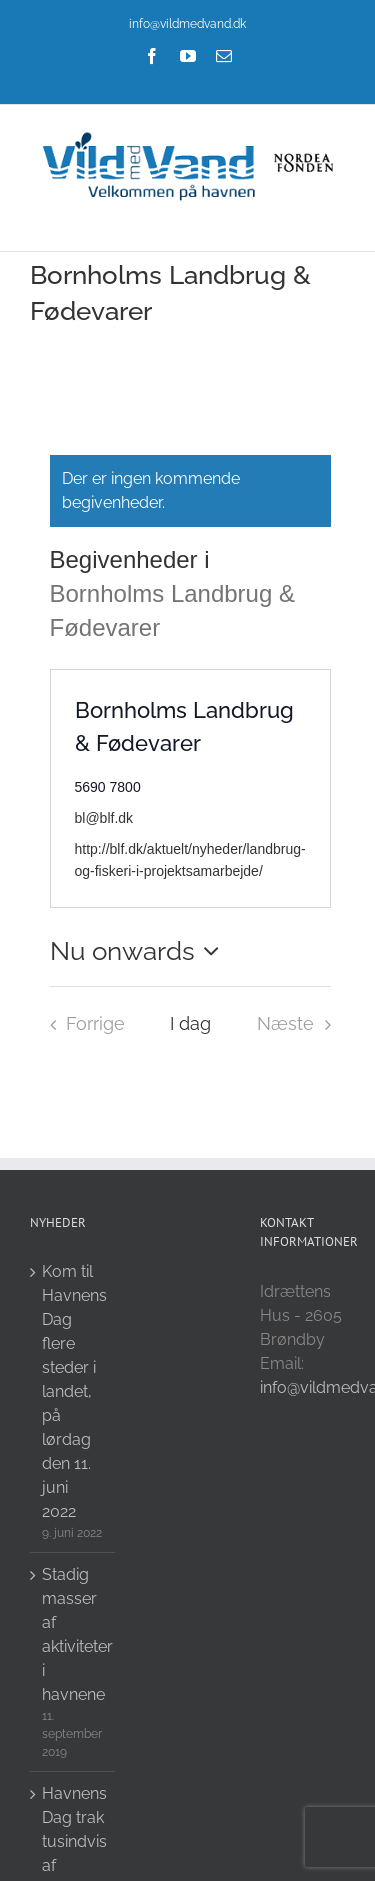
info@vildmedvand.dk (187, 24)
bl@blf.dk (104, 818)
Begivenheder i (133, 559)
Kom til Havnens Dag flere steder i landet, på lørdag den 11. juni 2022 (73, 1391)
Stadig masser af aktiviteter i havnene (73, 1634)
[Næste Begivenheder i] (299, 1024)
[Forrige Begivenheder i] (82, 1024)
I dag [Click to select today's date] (190, 1023)
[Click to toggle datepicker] (140, 951)
